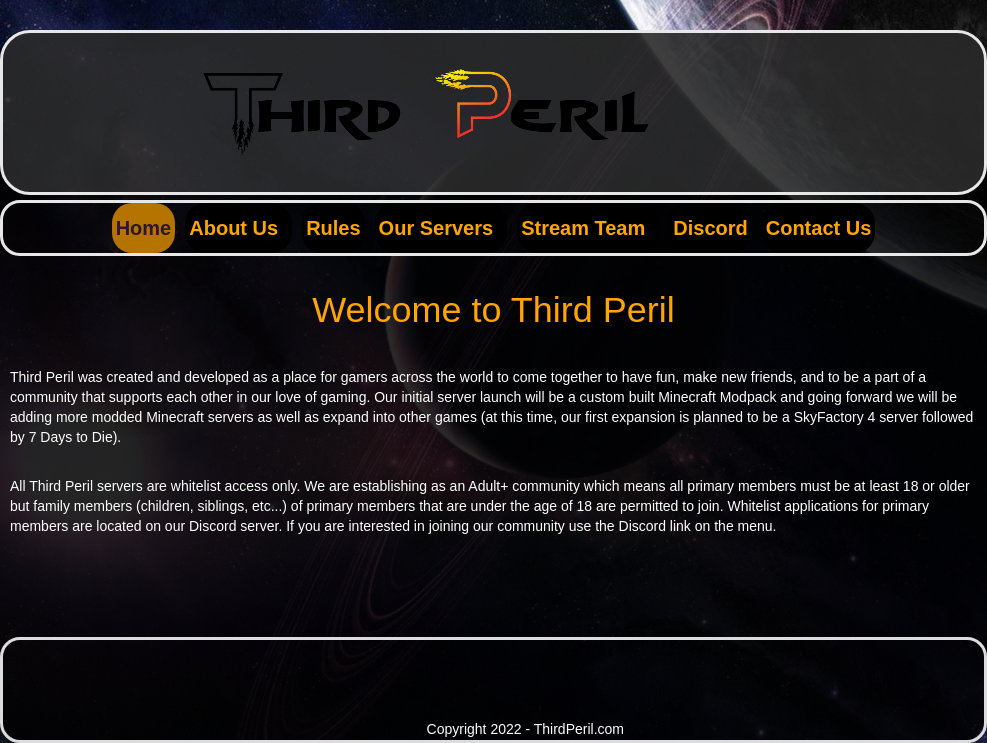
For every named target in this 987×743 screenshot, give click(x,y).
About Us (233, 228)
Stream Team (583, 228)
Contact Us (819, 228)
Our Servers (436, 228)
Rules (333, 228)
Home (144, 228)
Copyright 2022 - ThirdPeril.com (525, 729)
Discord (710, 228)
